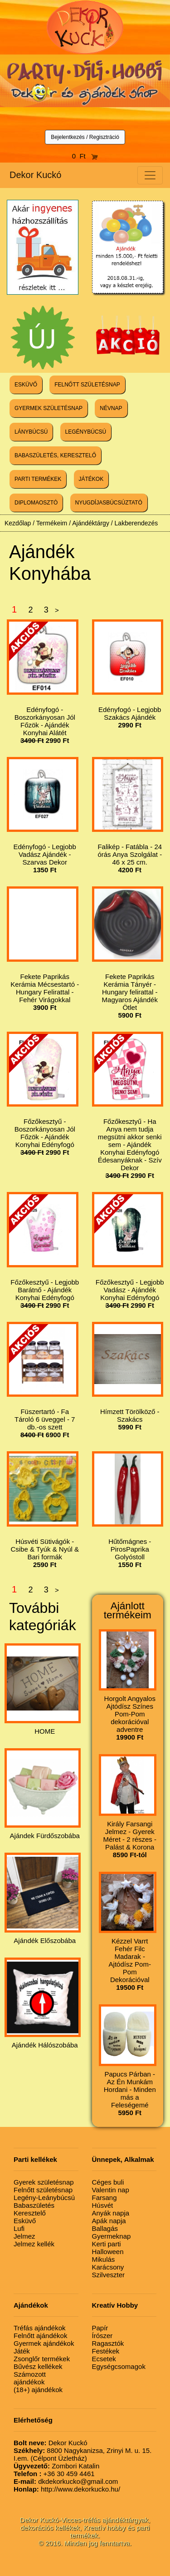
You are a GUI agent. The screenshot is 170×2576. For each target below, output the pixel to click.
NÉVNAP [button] (111, 408)
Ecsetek (104, 2359)
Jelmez (24, 2236)
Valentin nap (110, 2190)
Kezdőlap (18, 523)
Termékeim (51, 523)
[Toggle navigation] (150, 175)
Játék (22, 2351)
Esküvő (25, 2221)
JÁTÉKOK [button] (91, 479)
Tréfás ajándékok (40, 2328)
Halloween (108, 2251)
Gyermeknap (111, 2236)
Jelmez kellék (34, 2244)
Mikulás (103, 2259)
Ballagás (105, 2228)
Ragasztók (108, 2343)
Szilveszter (108, 2275)
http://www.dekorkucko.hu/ (67, 2489)
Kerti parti (106, 2244)
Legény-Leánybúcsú (44, 2197)
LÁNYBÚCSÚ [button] (31, 432)
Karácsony (108, 2267)
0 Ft (85, 156)
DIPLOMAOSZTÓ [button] (36, 502)
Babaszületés (34, 2205)
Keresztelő (30, 2213)
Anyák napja (111, 2213)
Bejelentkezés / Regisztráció (85, 137)
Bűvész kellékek (38, 2366)
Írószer (102, 2335)
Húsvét (102, 2205)
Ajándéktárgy (90, 523)
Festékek (106, 2351)
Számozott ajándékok (30, 2378)
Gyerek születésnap (44, 2182)
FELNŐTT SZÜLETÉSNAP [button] (87, 384)
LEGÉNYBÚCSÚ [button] (86, 432)
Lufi (19, 2228)
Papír (100, 2328)
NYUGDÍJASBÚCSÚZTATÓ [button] (108, 502)
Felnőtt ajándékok (40, 2335)
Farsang (104, 2197)
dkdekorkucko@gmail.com (66, 2481)
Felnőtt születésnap (43, 2190)
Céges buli (108, 2182)
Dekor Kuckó (36, 175)
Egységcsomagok (119, 2366)
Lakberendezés (136, 523)
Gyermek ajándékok (44, 2343)
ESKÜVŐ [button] (26, 384)
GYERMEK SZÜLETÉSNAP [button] (49, 408)
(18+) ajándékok (38, 2389)
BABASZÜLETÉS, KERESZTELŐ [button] (55, 455)
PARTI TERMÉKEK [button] (38, 479)
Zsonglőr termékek (42, 2359)
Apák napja (109, 2221)
